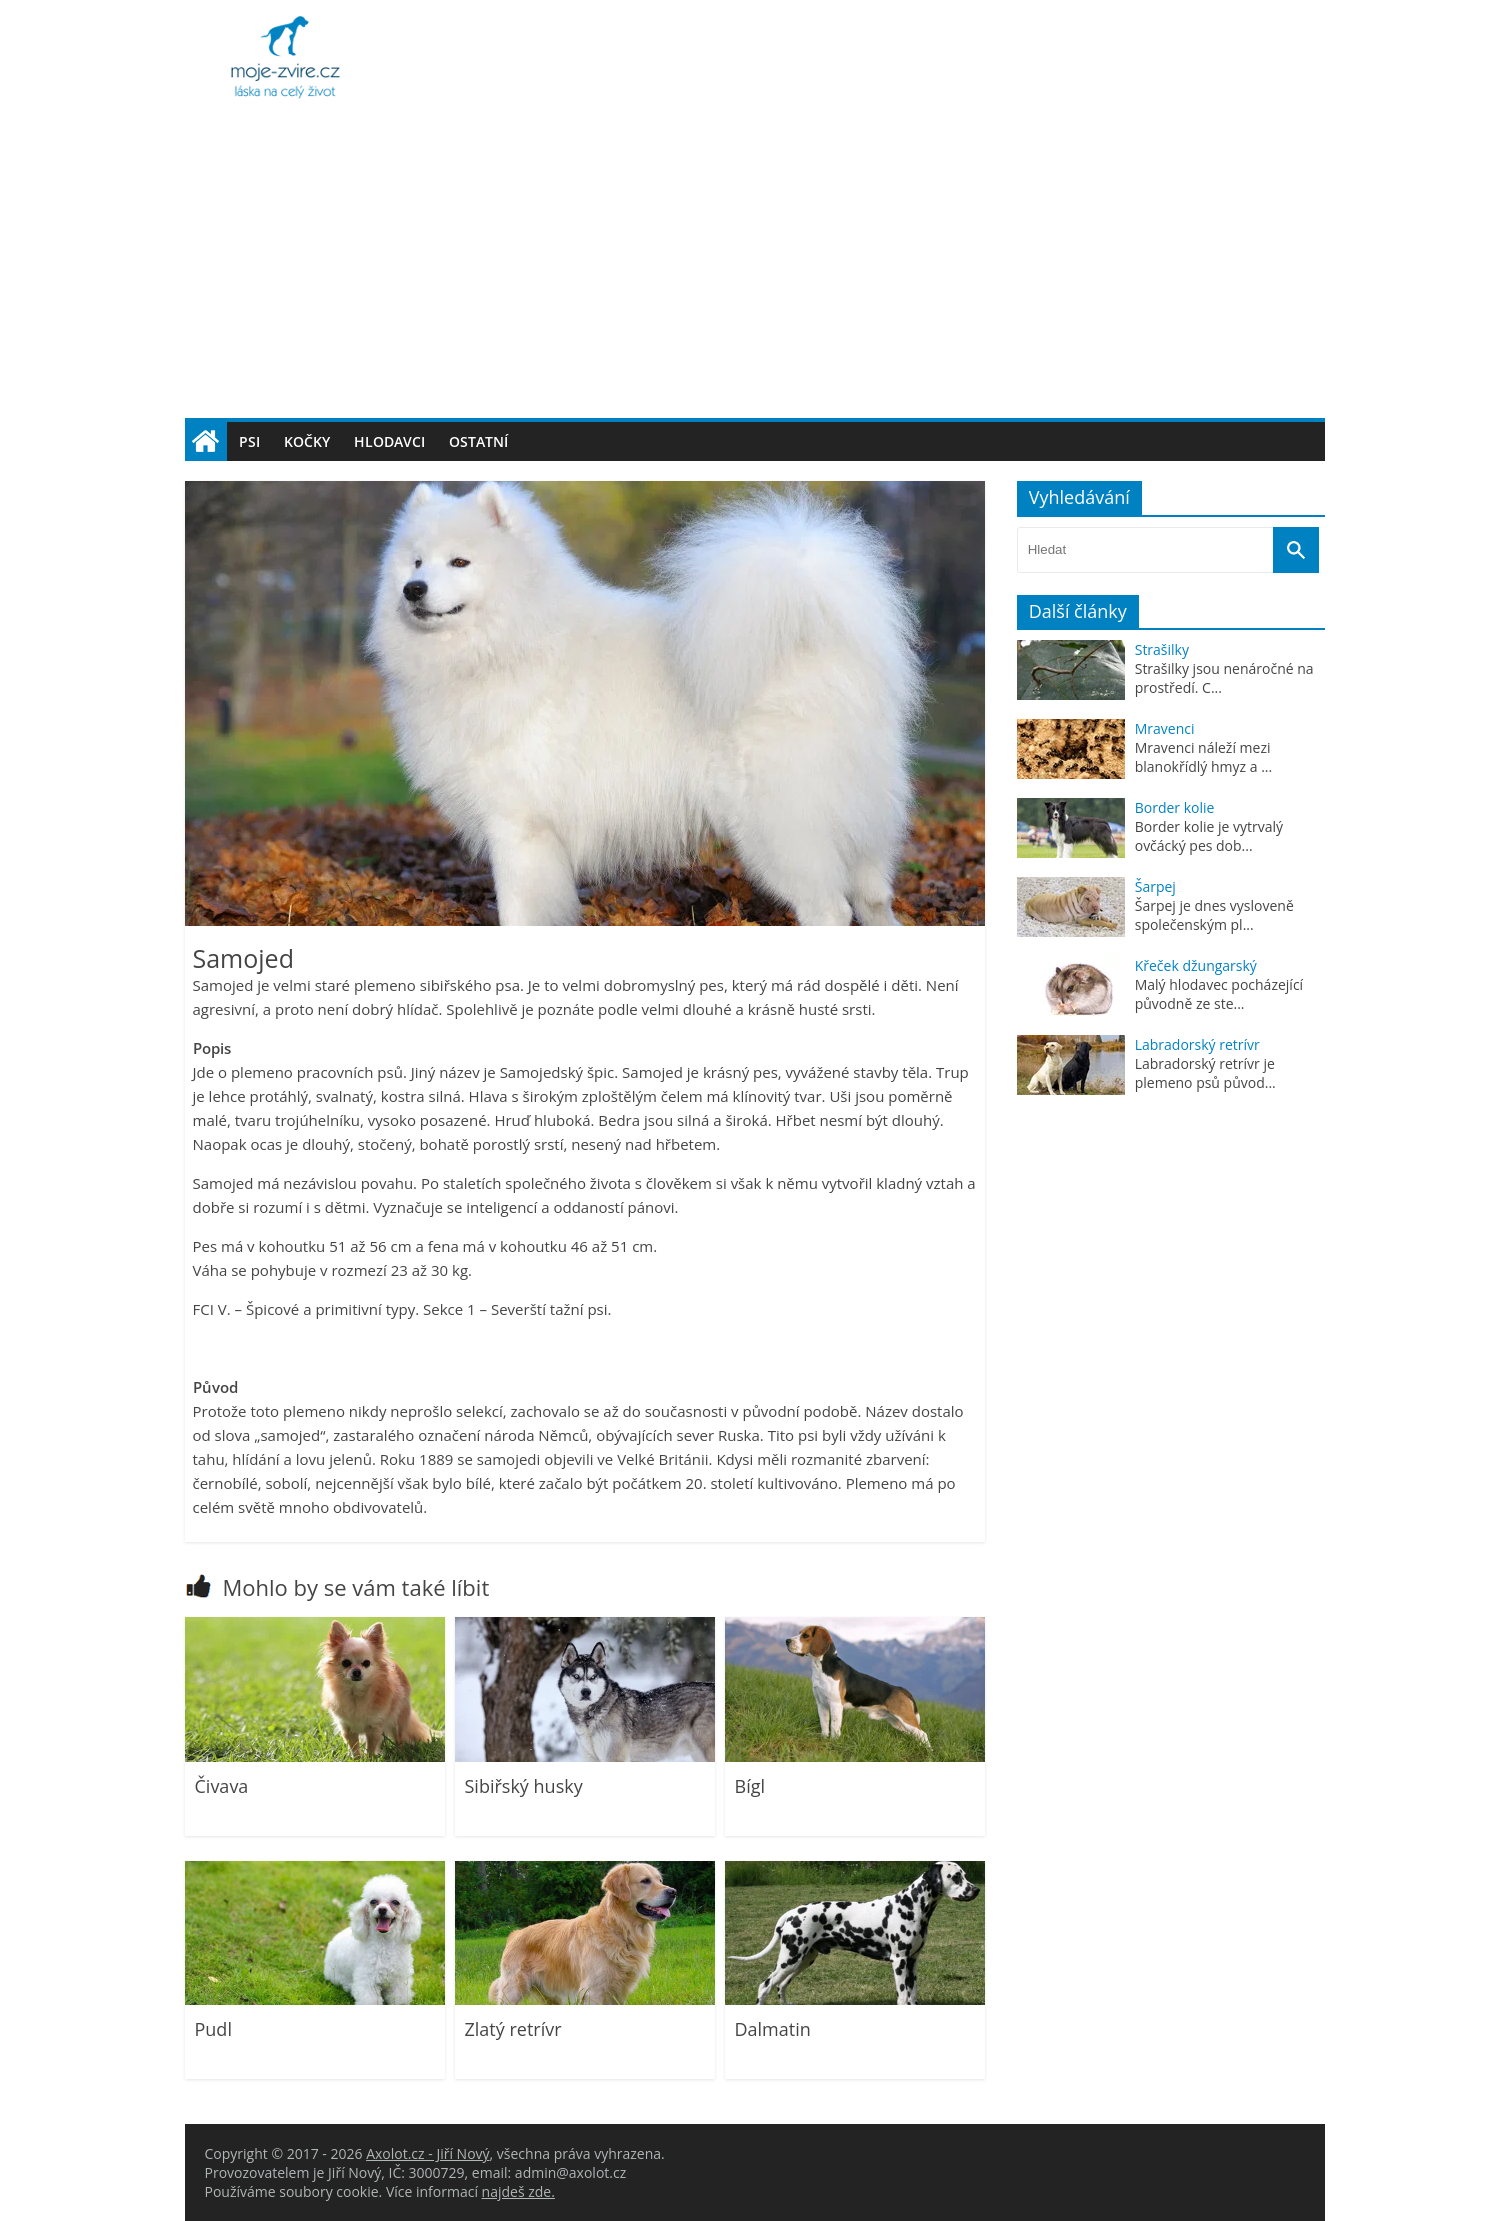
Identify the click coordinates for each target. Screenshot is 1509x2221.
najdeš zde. (518, 2191)
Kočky (307, 441)
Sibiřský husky (524, 1786)
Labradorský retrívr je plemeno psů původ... (1205, 1073)
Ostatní (478, 441)
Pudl (213, 2029)
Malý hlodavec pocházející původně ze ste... (1219, 994)
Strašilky (1162, 649)
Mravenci (1165, 728)
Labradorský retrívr (1197, 1044)
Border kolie (1175, 807)
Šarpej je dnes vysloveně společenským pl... (1214, 915)
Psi (249, 441)
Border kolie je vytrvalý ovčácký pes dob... (1209, 836)
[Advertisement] (755, 268)
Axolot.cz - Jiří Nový (427, 2153)
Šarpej (1155, 886)
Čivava (222, 1786)
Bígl (750, 1786)
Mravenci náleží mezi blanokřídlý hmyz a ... (1203, 757)
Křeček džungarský (1196, 965)
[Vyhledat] (1296, 550)
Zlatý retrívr (513, 2029)
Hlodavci (389, 441)
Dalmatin (773, 2029)
